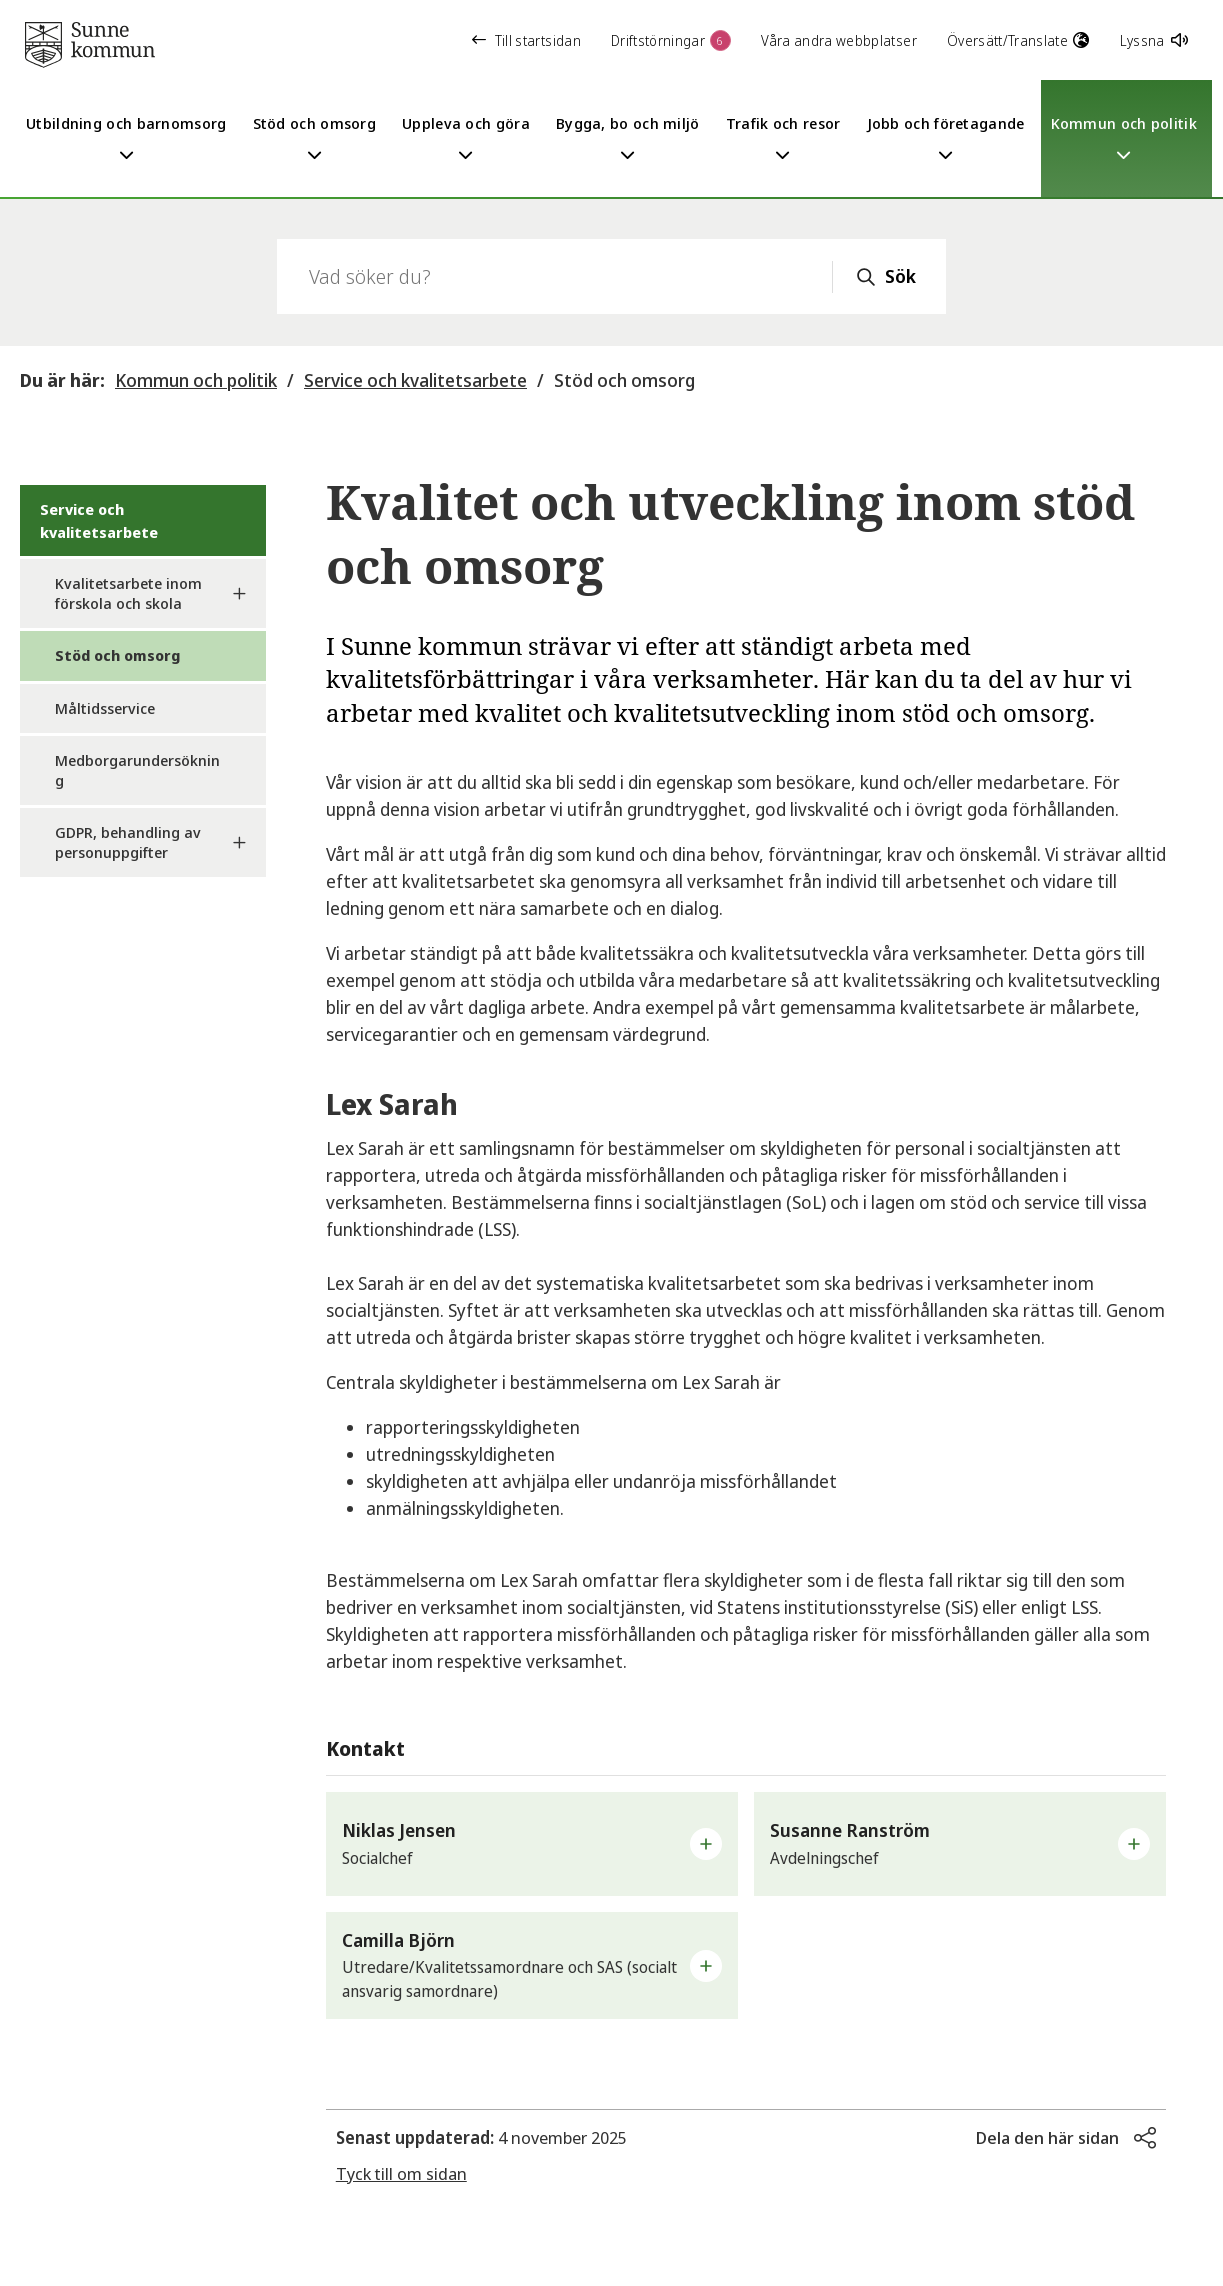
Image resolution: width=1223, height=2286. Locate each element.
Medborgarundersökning (137, 770)
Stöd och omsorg (624, 380)
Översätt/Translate (1018, 40)
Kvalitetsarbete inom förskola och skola (128, 593)
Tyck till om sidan (401, 2173)
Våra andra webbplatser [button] (839, 40)
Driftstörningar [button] (671, 40)
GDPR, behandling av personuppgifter (128, 842)
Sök (900, 276)
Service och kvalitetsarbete (415, 380)
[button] (532, 1844)
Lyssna (1154, 40)
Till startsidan (526, 40)
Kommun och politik (196, 380)
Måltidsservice (105, 708)
